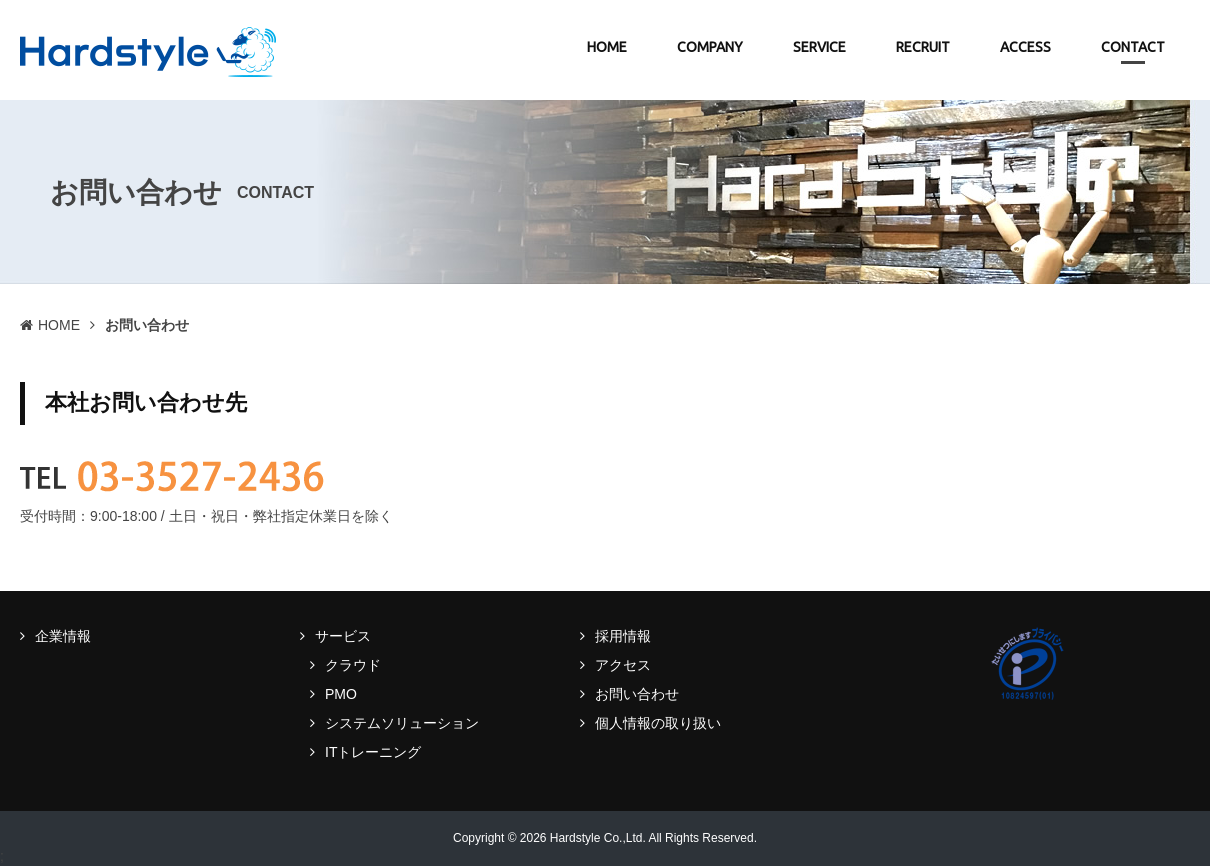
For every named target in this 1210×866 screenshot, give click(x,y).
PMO (341, 694)
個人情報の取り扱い (658, 723)
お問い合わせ (637, 694)
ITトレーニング (373, 752)
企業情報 (63, 636)
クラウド (353, 665)
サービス (343, 636)
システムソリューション (402, 723)
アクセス (623, 665)
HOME (59, 325)
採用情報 (623, 636)
